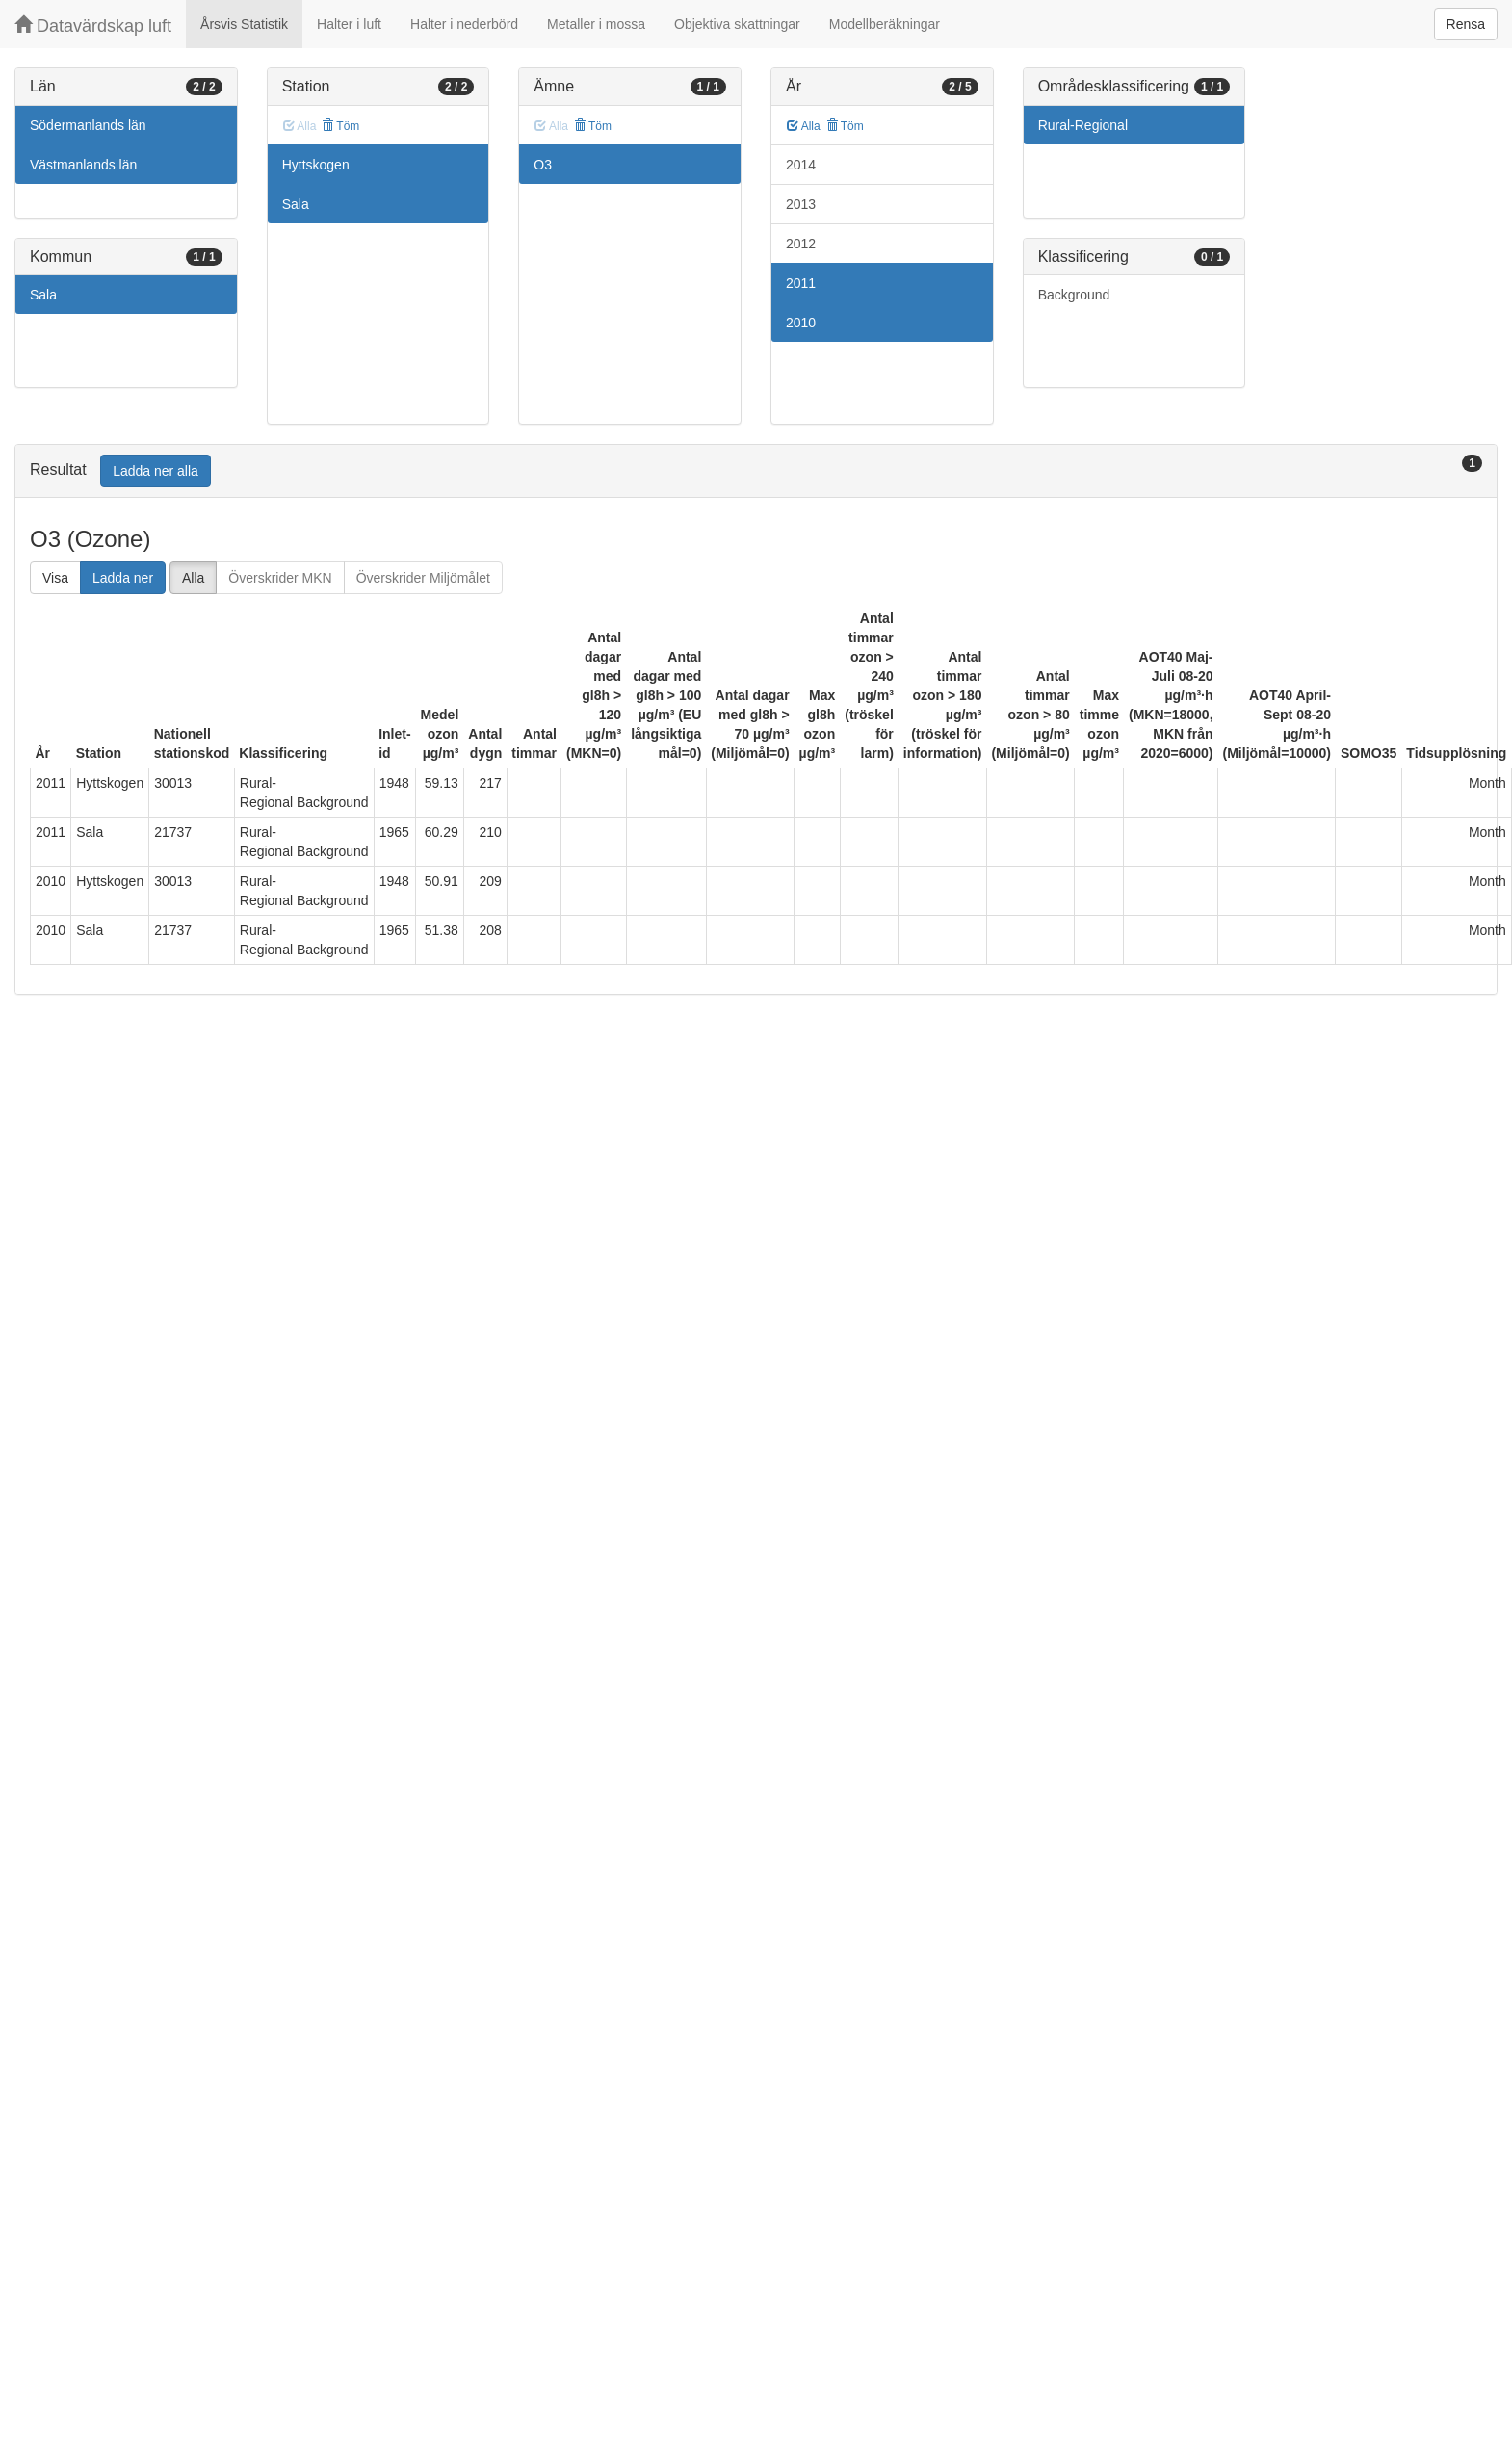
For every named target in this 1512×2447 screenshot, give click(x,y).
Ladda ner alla (155, 471)
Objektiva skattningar (737, 24)
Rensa (1466, 24)
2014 (801, 164)
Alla (804, 126)
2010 (801, 322)
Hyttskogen (316, 164)
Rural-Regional (1083, 125)
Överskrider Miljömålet (423, 578)
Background (1074, 294)
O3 (543, 164)
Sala (43, 294)
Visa (55, 578)
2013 (801, 204)
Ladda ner (122, 578)
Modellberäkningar (884, 24)
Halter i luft (349, 24)
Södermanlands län (88, 125)
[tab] (756, 471)
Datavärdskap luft (92, 25)
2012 (801, 243)
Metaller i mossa (596, 24)
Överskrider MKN (279, 578)
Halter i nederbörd (464, 24)
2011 (801, 283)
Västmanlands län (83, 164)
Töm (340, 126)
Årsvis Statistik (244, 24)
